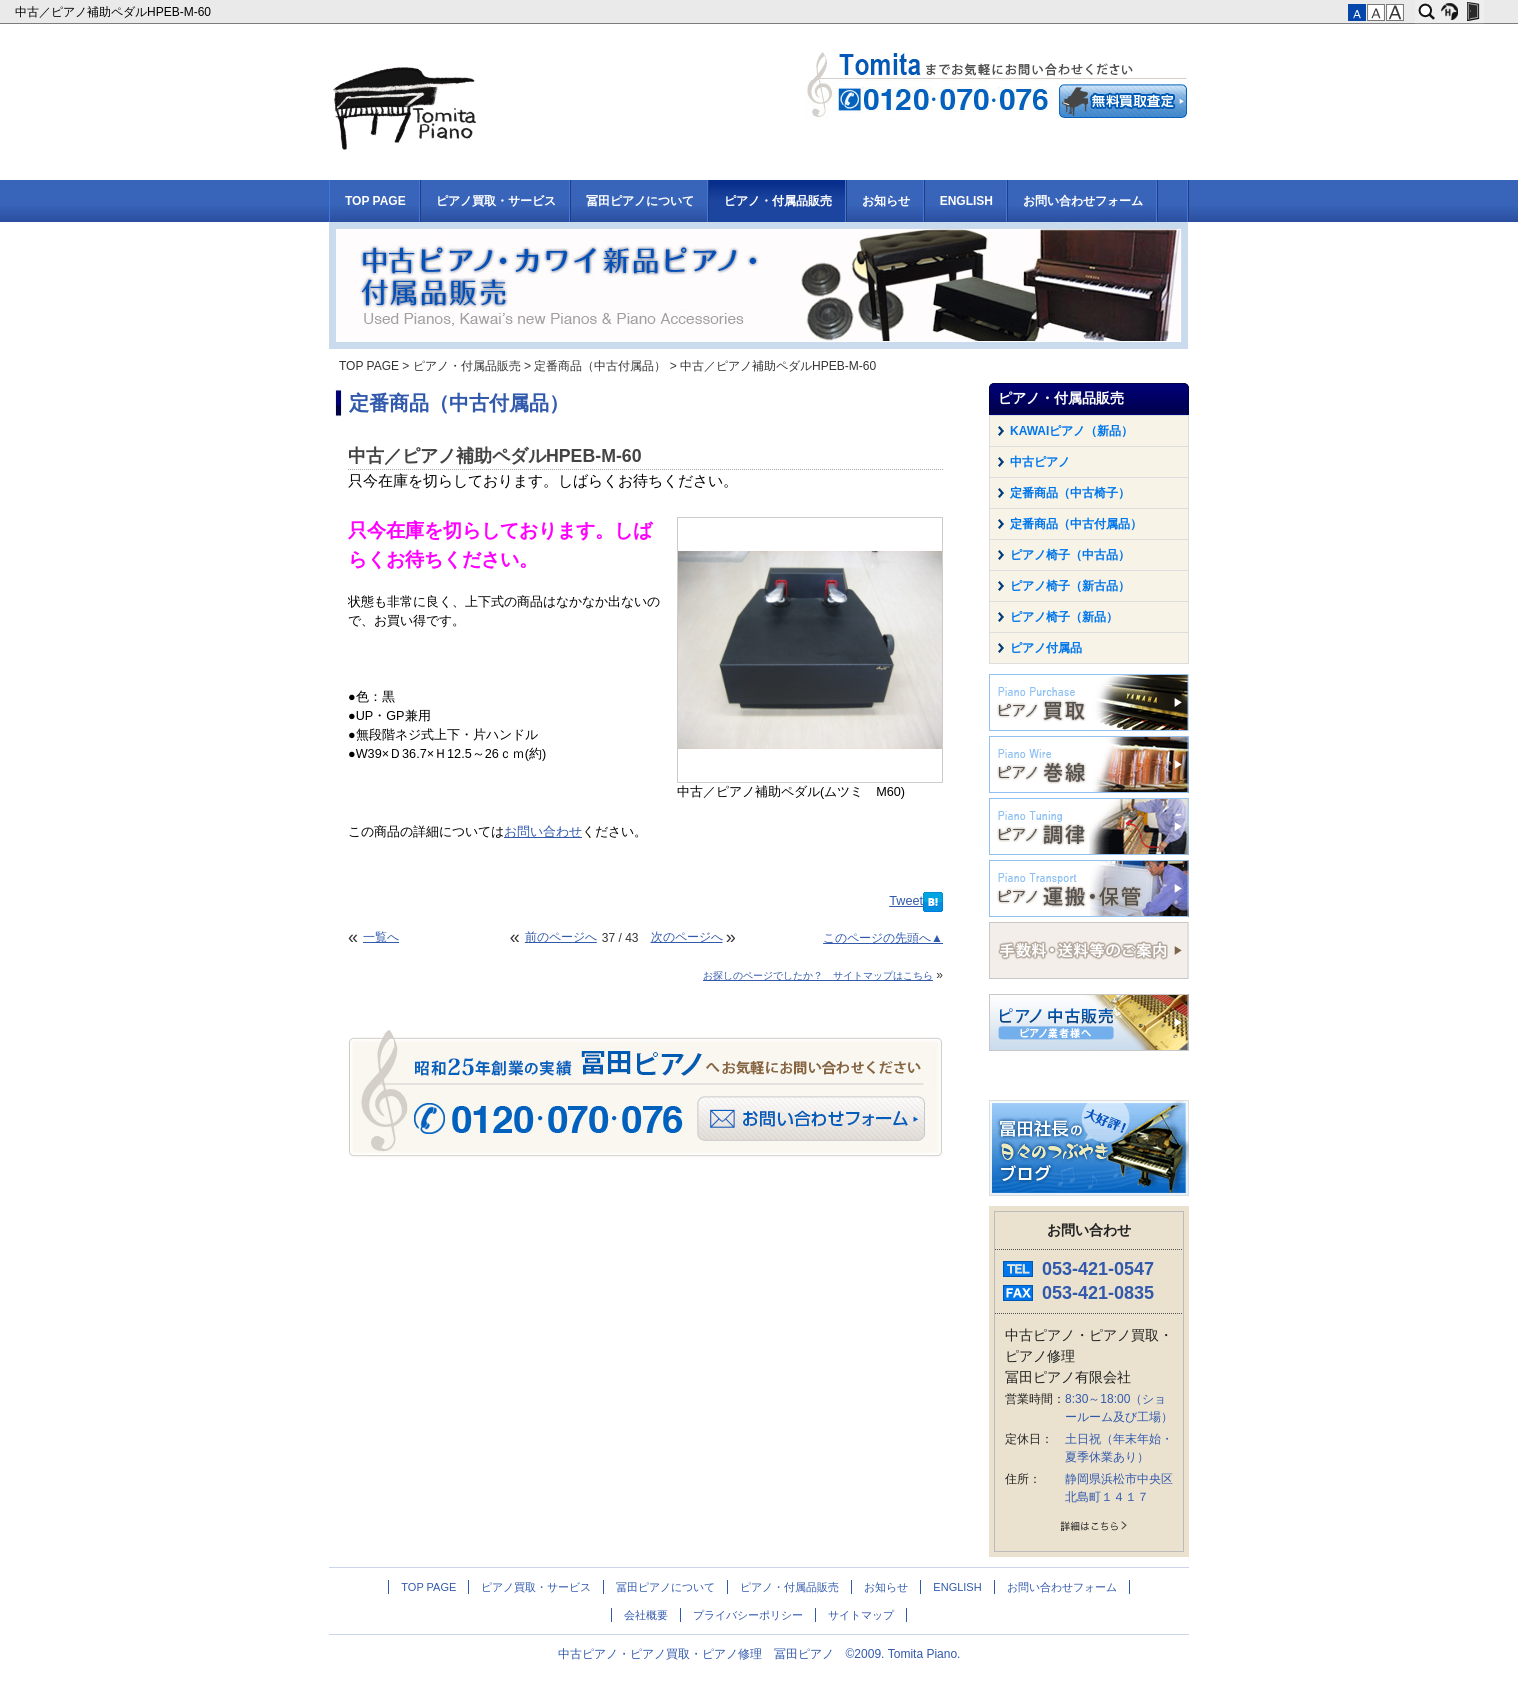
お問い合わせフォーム (1083, 201)
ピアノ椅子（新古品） (1070, 586)
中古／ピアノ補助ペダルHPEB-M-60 (114, 12)
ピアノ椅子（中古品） (1070, 555)
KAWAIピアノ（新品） (1071, 431)
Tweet (906, 901)
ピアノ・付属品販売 (778, 201)
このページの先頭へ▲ (883, 938)
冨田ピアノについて (640, 201)
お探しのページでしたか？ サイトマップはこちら (818, 975)
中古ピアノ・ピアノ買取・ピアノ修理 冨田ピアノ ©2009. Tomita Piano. (759, 1654)
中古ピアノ (1040, 462)
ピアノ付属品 (1046, 648)
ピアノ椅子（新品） (1064, 617)
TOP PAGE (375, 201)
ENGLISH (966, 201)
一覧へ (381, 937)
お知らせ (886, 201)
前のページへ (561, 937)
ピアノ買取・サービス (496, 201)
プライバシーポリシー (748, 1615)
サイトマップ (861, 1615)
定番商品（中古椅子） (1070, 493)
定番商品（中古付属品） (600, 366)
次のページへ (687, 937)
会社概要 (646, 1615)
